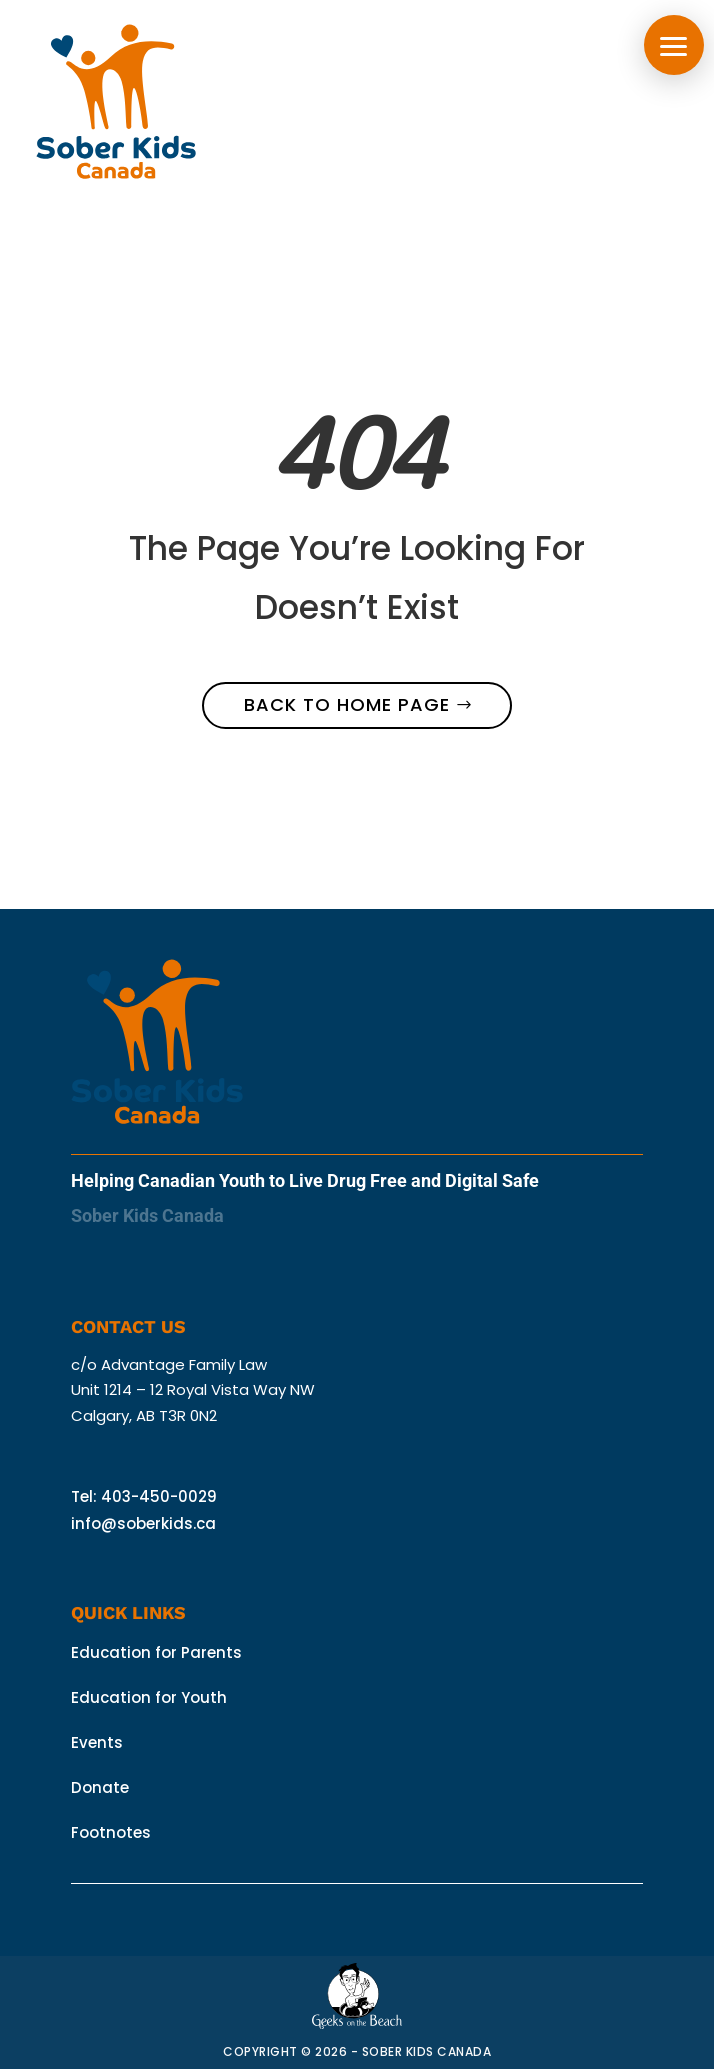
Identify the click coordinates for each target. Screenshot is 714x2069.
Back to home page (347, 704)
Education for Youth (149, 1697)
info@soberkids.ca (143, 1523)
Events (97, 1742)
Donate (100, 1787)
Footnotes (111, 1832)
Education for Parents (156, 1652)
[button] (674, 45)
